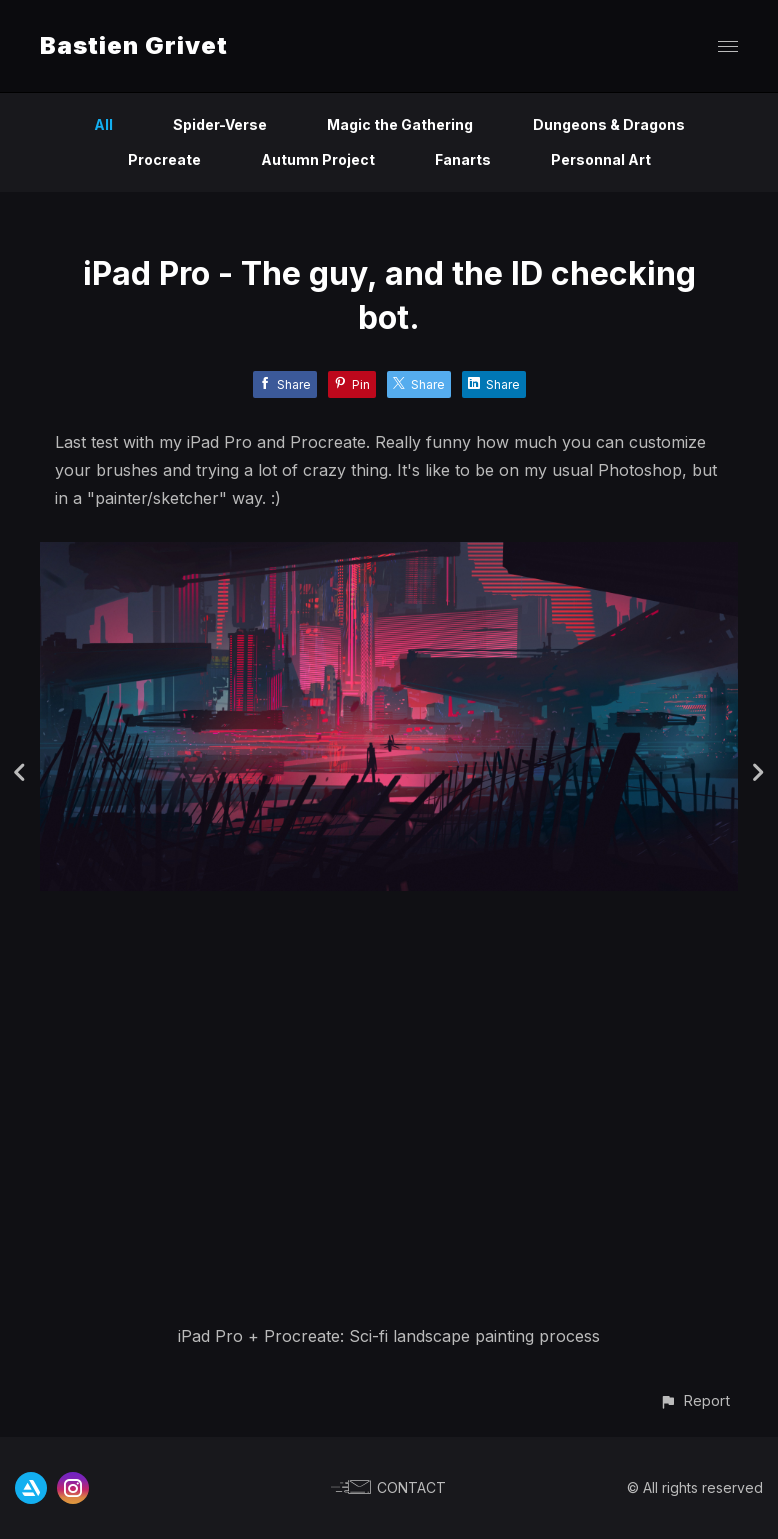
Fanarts (463, 159)
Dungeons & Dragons (609, 124)
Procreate (164, 159)
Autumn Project (318, 159)
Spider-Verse (220, 124)
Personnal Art (601, 159)
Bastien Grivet (134, 45)
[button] (694, 1400)
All (103, 124)
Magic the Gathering (400, 124)
